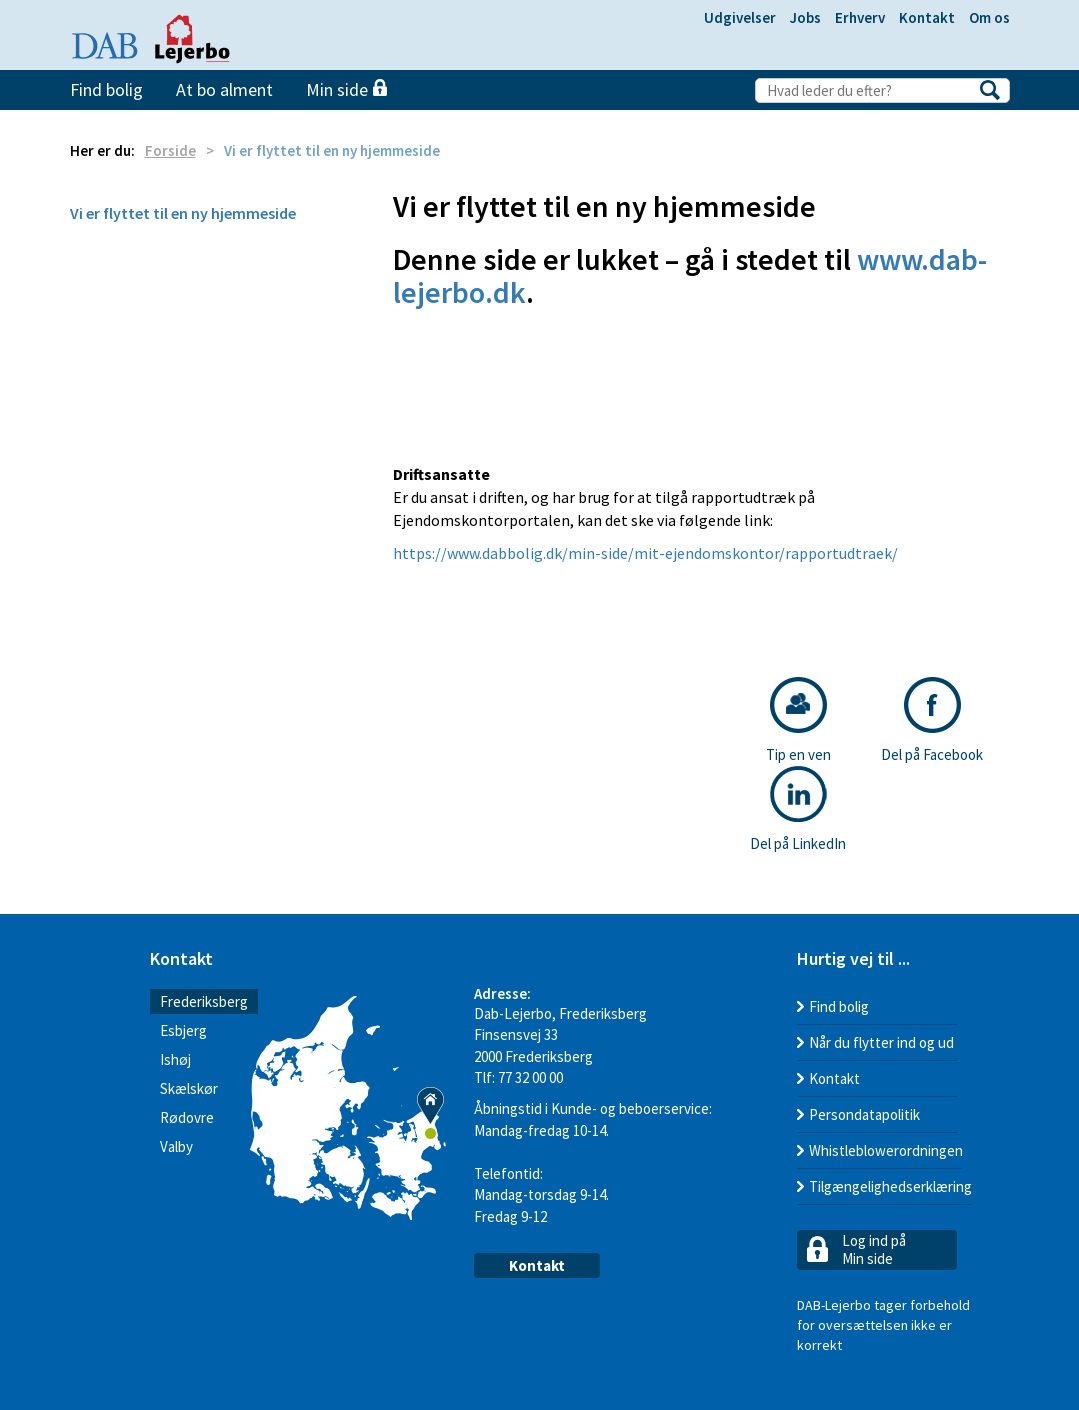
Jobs (805, 17)
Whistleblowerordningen (886, 1150)
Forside (170, 150)
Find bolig (106, 89)
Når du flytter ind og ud (881, 1042)
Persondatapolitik (864, 1114)
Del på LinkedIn (798, 809)
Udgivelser (740, 17)
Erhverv (860, 17)
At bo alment (224, 89)
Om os (989, 17)
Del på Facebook (932, 720)
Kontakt (927, 17)
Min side (346, 89)
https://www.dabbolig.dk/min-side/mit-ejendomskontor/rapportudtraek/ (645, 553)
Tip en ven (798, 720)
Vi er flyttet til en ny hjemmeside (183, 213)
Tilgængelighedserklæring (890, 1186)
